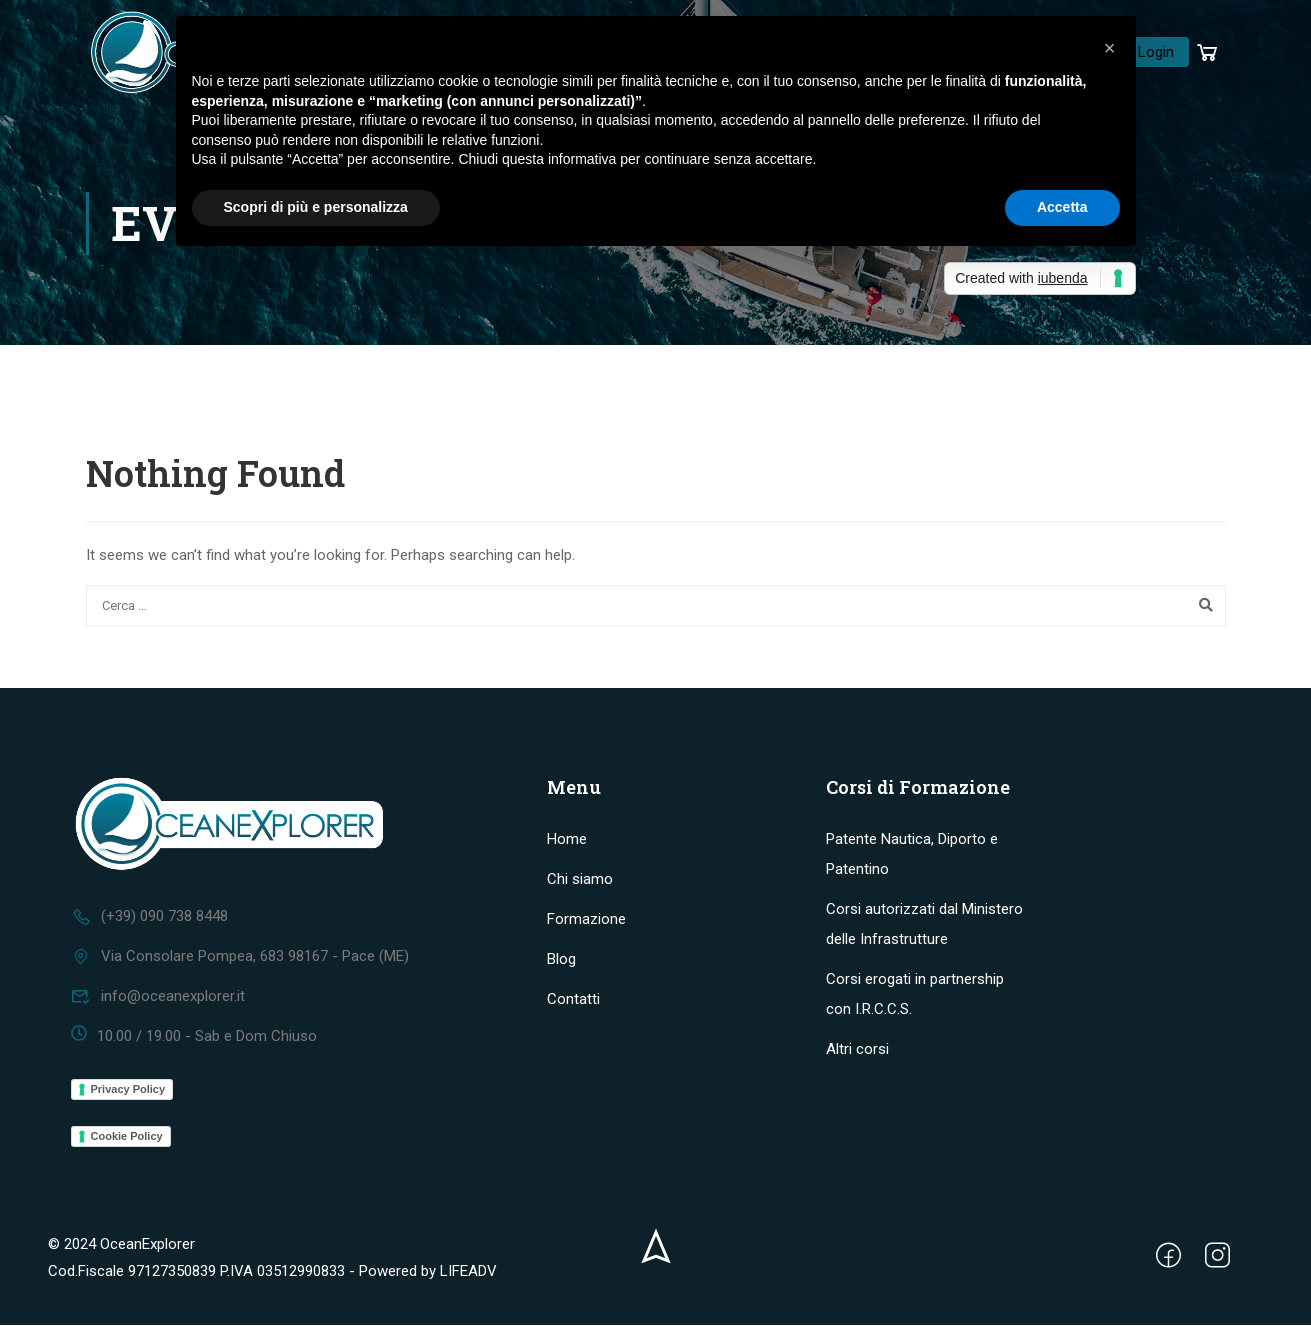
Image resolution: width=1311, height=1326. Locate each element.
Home (567, 840)
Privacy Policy (128, 1090)
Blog (561, 960)
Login (1156, 53)
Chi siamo (580, 880)
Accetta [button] (1062, 207)
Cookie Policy (127, 1137)
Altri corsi (857, 1050)
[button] (1110, 48)
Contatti (573, 1000)
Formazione (586, 920)
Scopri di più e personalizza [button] (316, 207)
